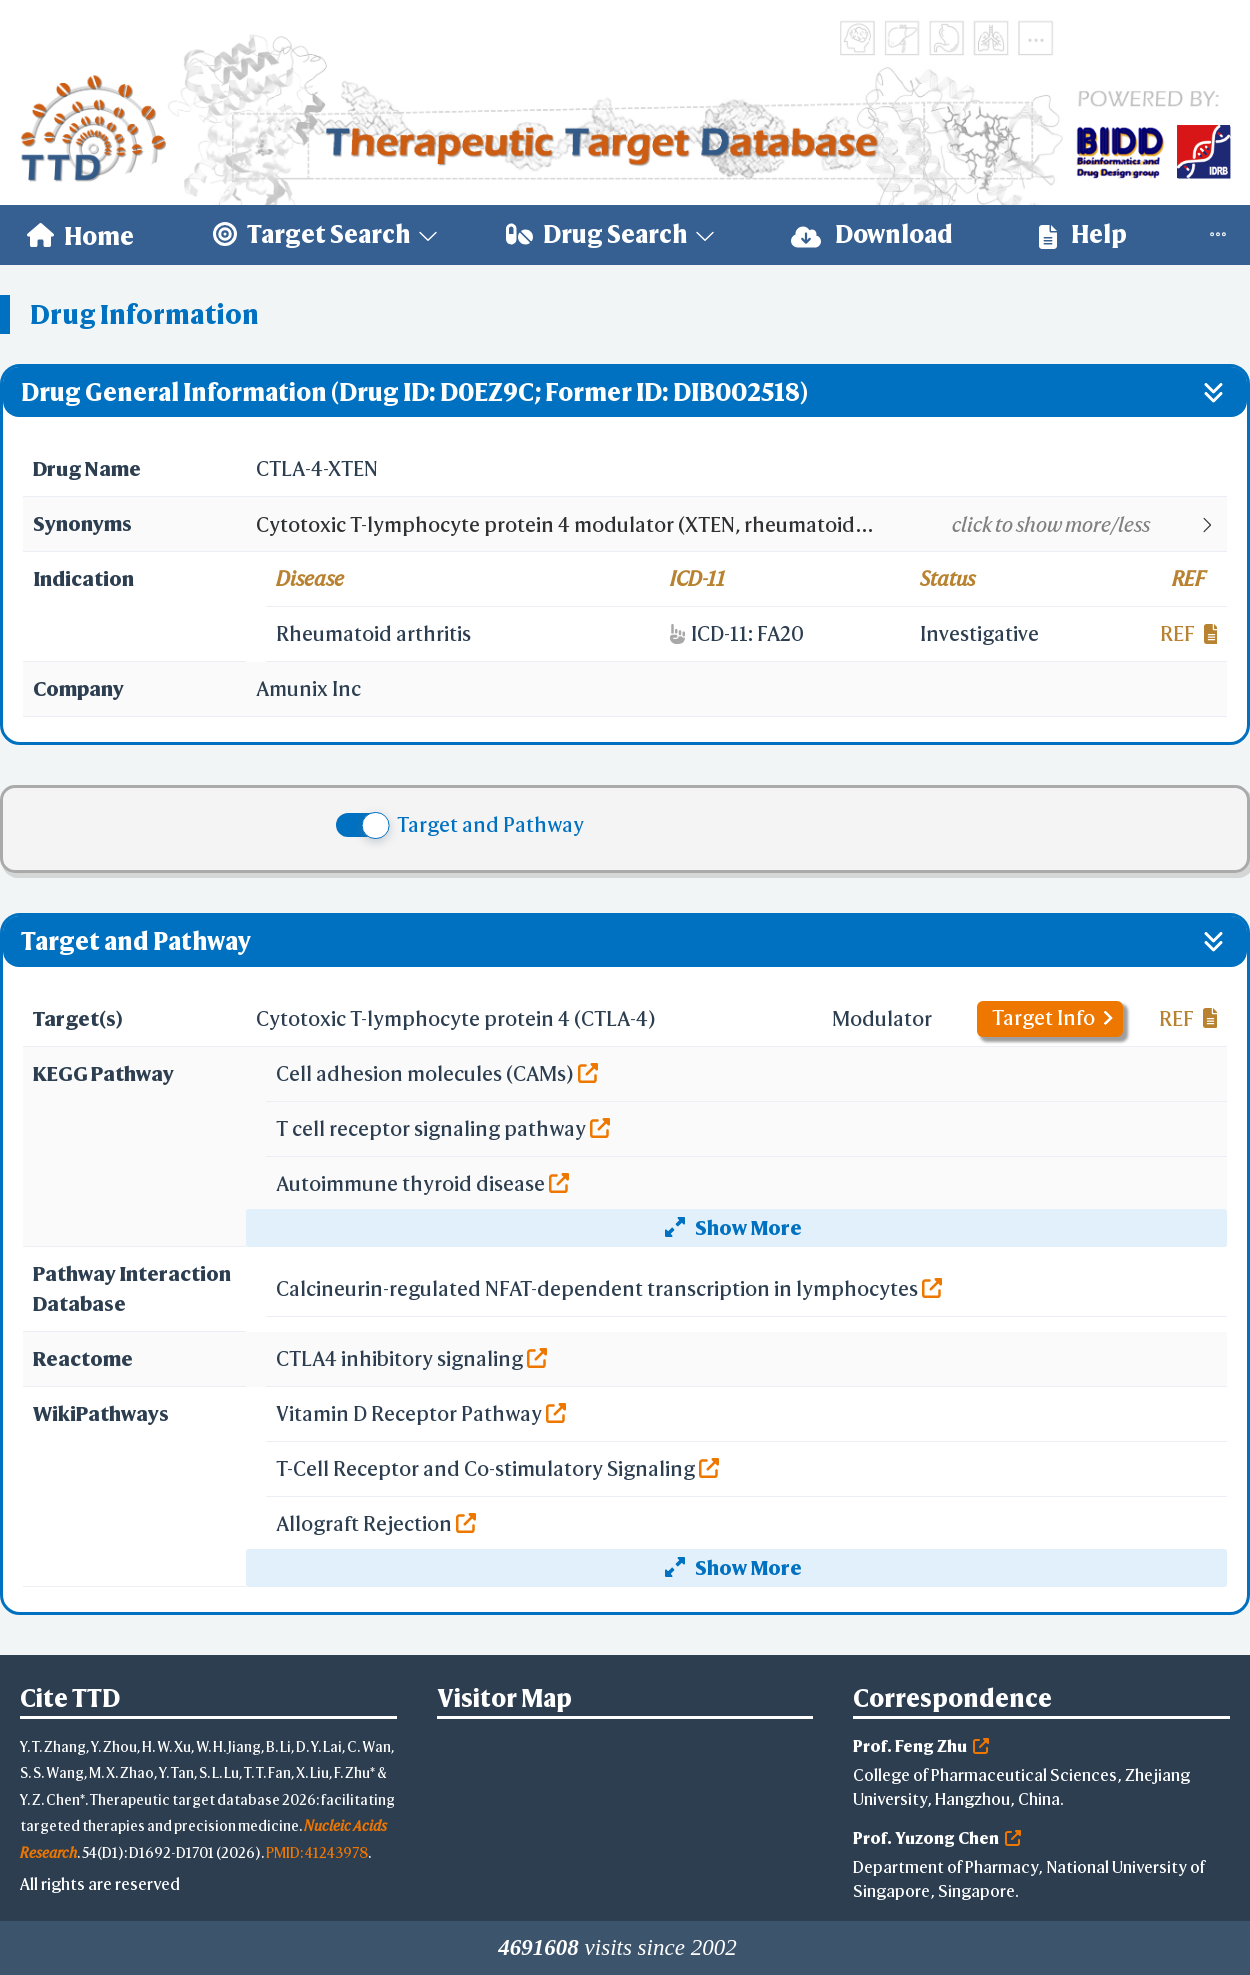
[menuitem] (80, 235)
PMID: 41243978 (317, 1852)
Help (1083, 234)
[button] (740, 525)
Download (872, 234)
